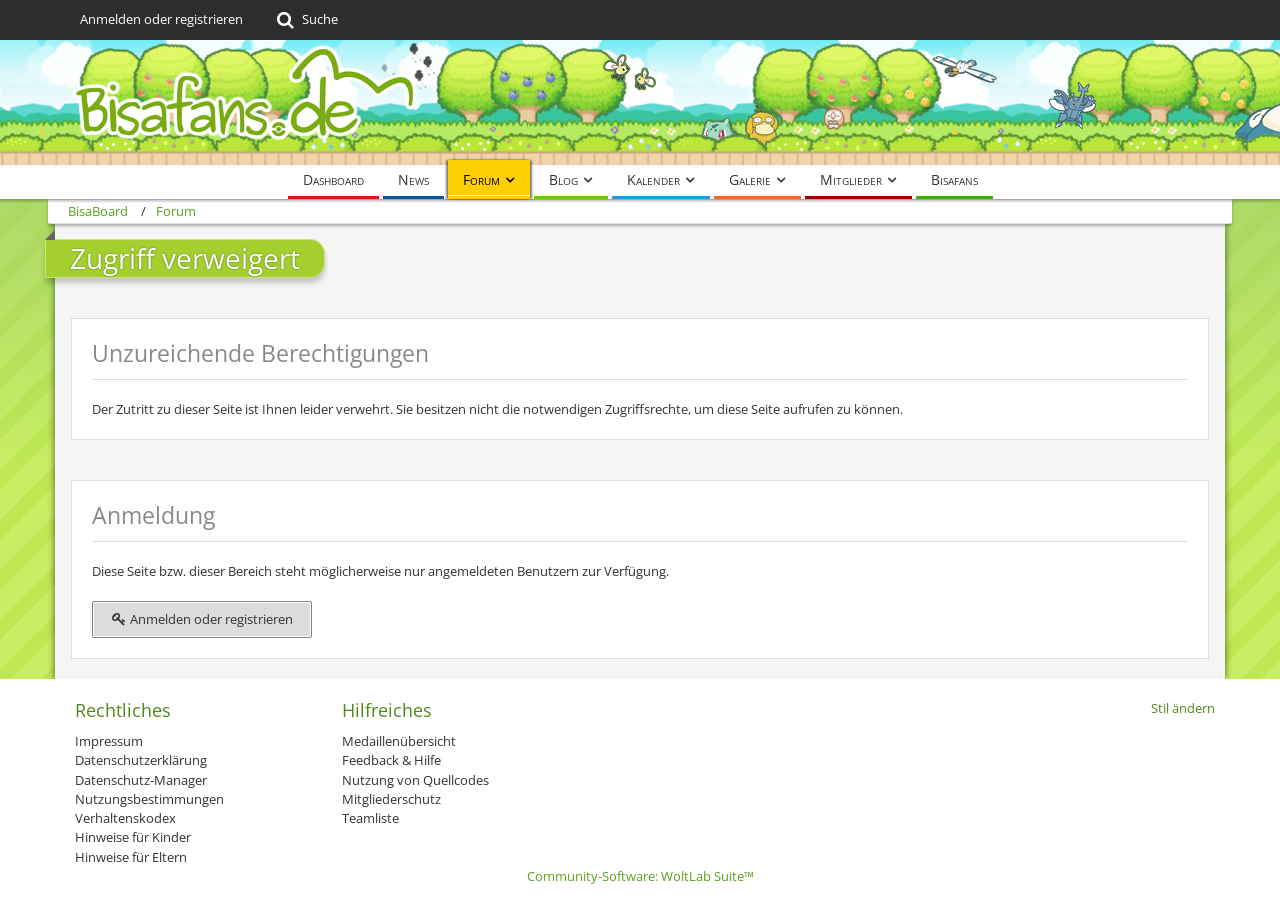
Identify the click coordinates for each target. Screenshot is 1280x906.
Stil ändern (1183, 708)
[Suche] (305, 20)
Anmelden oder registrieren (161, 19)
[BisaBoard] (640, 102)
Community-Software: (640, 876)
